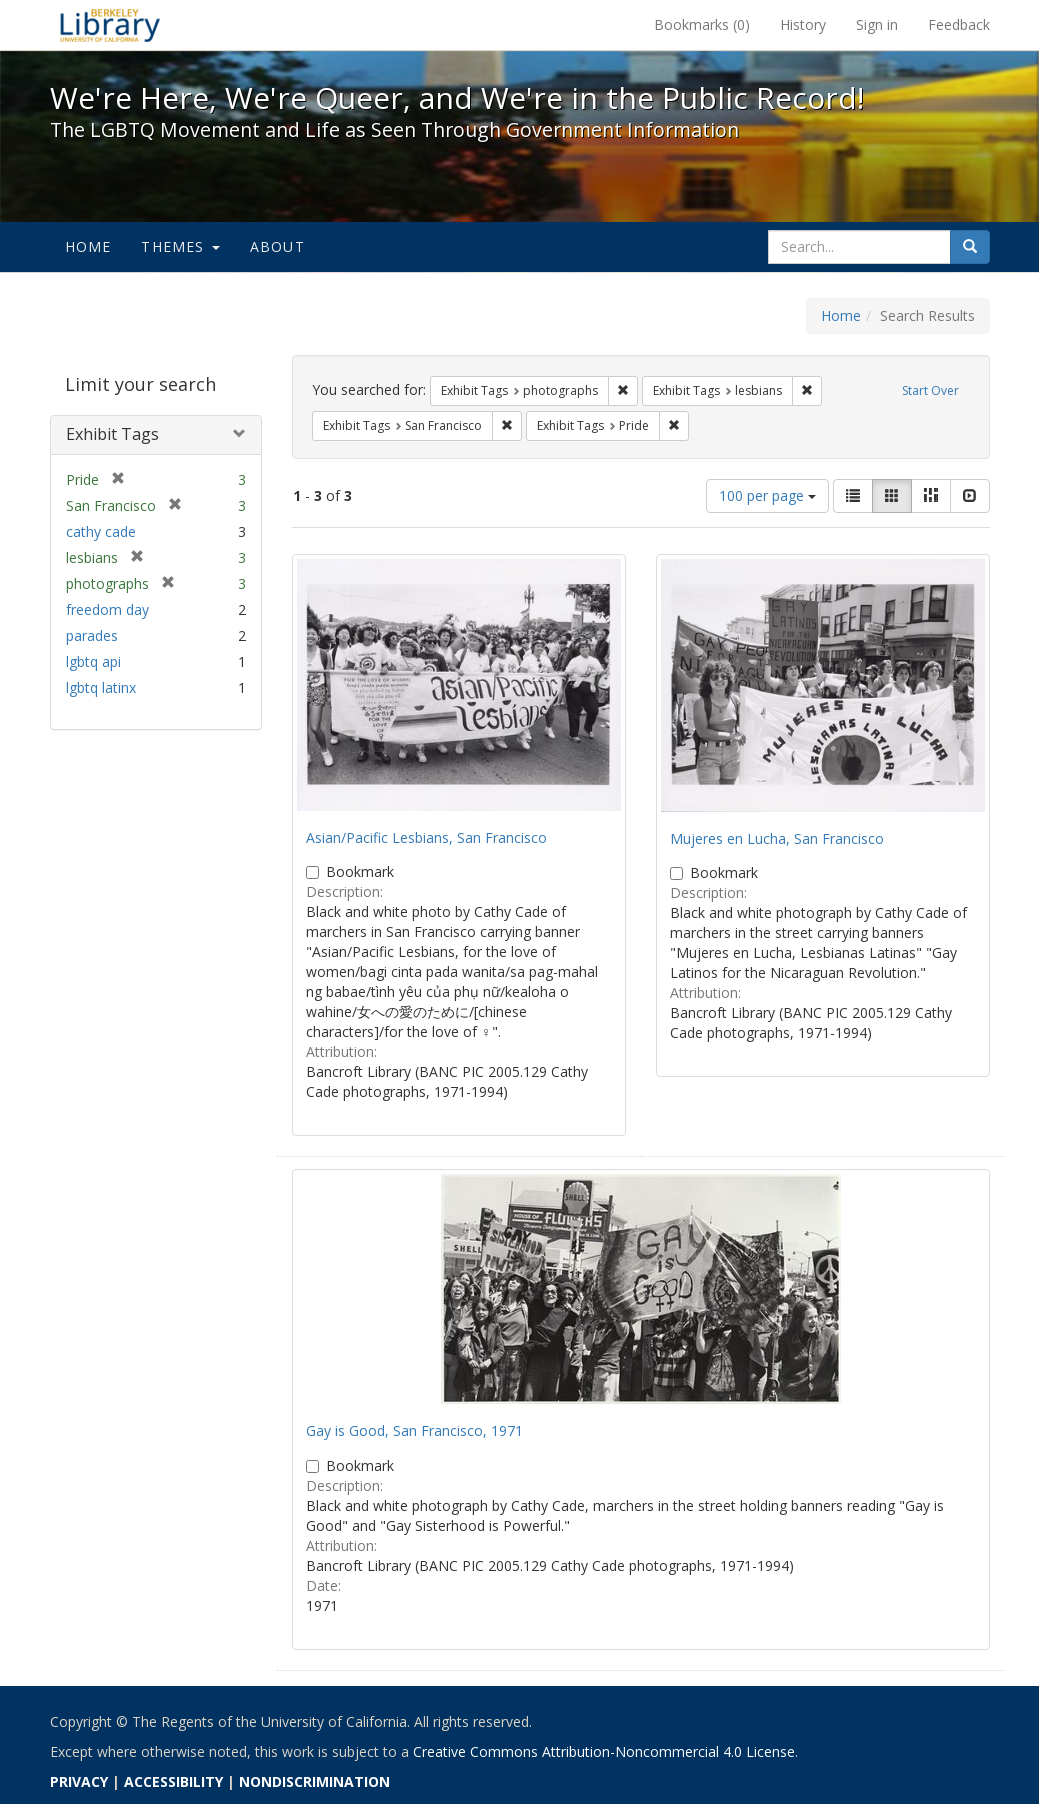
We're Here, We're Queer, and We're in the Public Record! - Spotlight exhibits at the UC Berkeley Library (110, 25)
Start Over (930, 390)
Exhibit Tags (112, 434)
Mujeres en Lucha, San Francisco (777, 838)
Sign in (877, 24)
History (803, 24)
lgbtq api (93, 661)
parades (92, 635)
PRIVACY (79, 1781)
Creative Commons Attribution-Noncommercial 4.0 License (604, 1751)
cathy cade (101, 531)
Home (88, 246)
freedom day (107, 609)
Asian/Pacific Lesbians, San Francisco (426, 837)
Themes (180, 246)
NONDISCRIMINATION (314, 1781)
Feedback (959, 24)
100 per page (767, 495)
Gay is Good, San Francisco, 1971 (414, 1430)
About (277, 246)
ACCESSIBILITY (173, 1781)
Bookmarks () (702, 24)
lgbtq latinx (101, 687)
